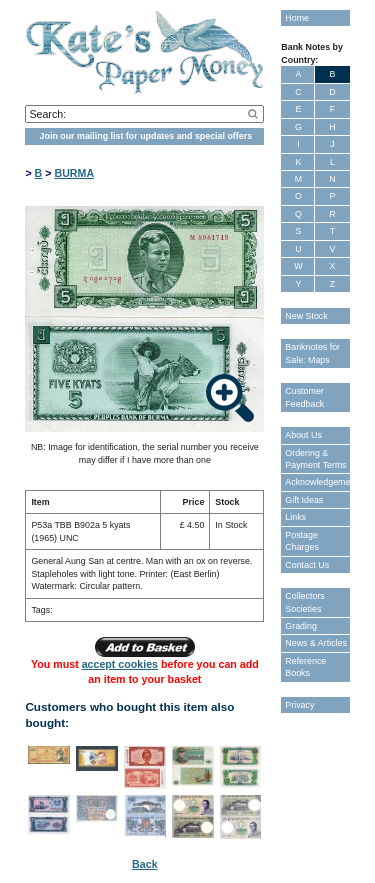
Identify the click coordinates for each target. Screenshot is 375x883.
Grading (301, 626)
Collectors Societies (304, 602)
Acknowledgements (317, 482)
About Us (303, 435)
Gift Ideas (304, 500)
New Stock (306, 316)
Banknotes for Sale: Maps (312, 353)
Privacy (299, 705)
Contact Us (307, 565)
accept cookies (120, 664)
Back (144, 864)
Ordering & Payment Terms (316, 459)
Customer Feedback (304, 397)
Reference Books (305, 667)
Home (297, 18)
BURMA (74, 173)
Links (295, 517)
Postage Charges (302, 541)
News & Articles (316, 643)
